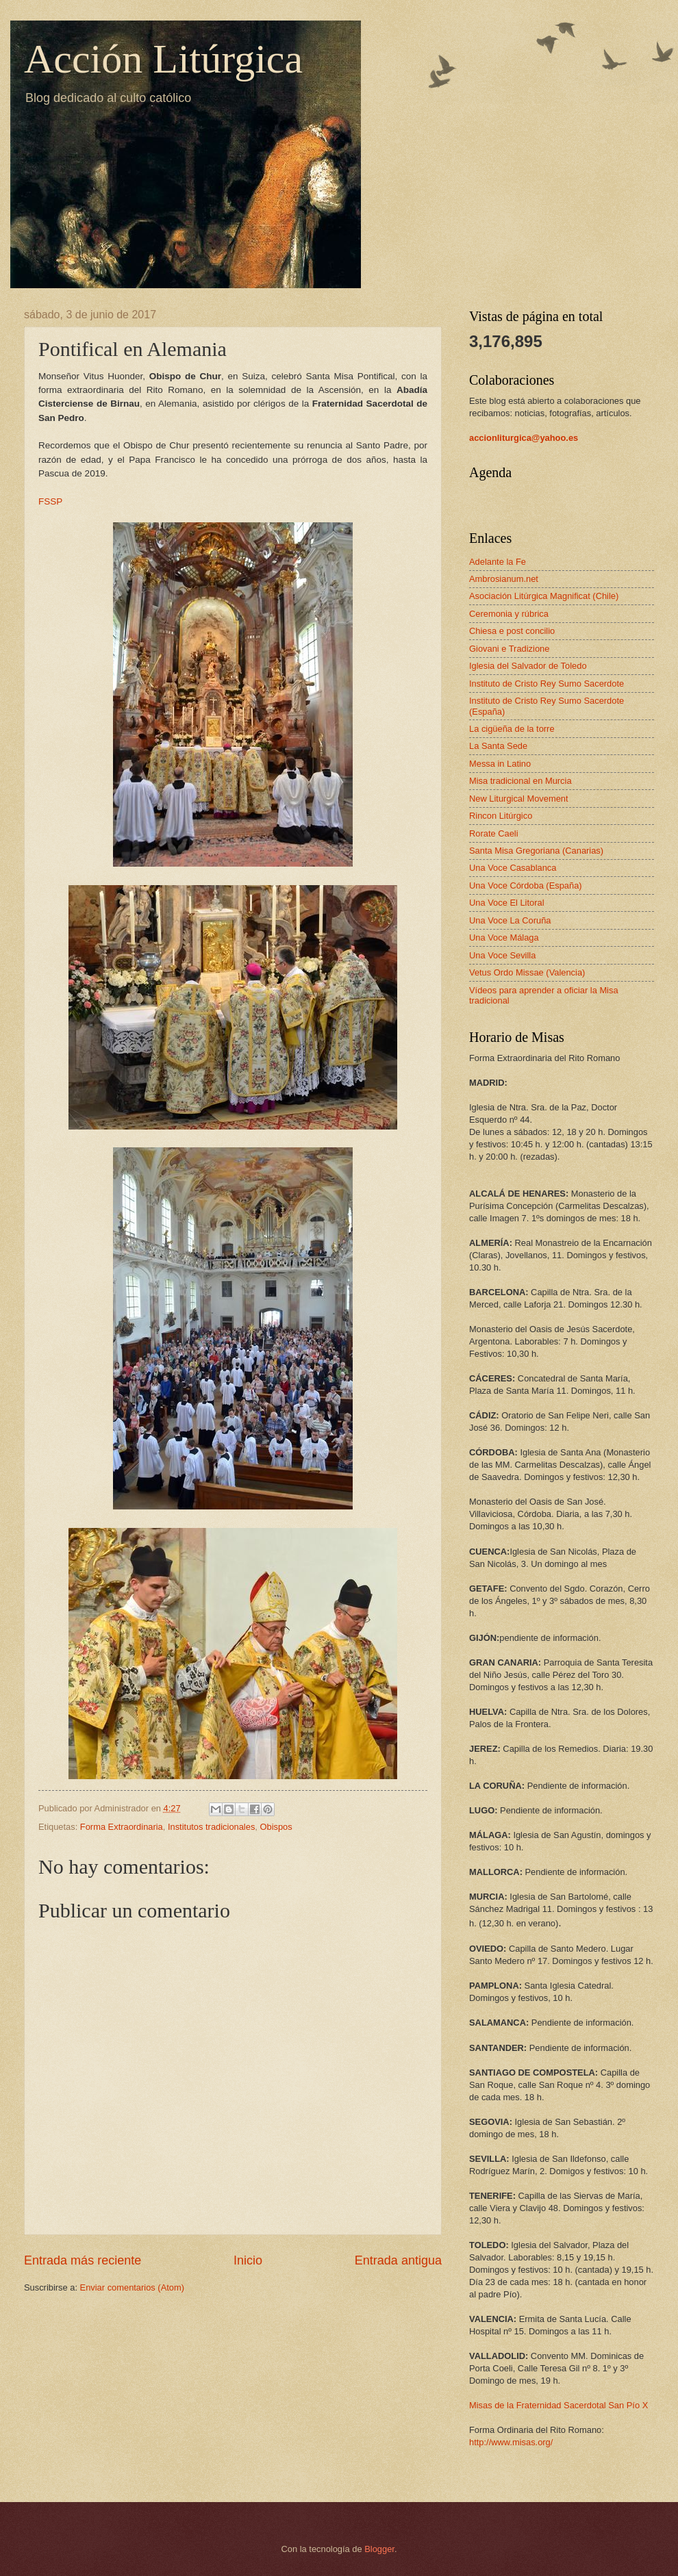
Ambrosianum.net (503, 579)
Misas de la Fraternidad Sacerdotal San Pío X (558, 2405)
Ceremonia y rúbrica (509, 614)
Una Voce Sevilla (502, 955)
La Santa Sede (498, 746)
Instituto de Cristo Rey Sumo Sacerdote (546, 683)
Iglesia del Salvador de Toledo (528, 666)
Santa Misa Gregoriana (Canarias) (536, 850)
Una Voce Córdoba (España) (525, 885)
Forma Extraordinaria (121, 1827)
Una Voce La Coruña (510, 920)
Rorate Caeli (493, 833)
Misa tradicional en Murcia (520, 781)
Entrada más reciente (82, 2260)
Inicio (248, 2260)
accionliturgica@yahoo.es (523, 438)
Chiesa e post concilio (512, 631)
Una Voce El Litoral (506, 902)
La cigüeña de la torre (512, 729)
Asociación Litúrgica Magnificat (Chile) (543, 596)
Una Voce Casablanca (512, 868)
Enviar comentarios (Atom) (132, 2287)
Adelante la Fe (497, 562)
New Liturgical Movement (518, 798)
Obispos (276, 1827)
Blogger (379, 2549)
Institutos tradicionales (211, 1827)
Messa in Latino (500, 763)
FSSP (50, 501)
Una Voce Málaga (504, 937)
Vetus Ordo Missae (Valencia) (527, 972)
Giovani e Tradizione (509, 648)
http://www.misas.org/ (511, 2442)
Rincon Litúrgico (500, 816)
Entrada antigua (398, 2260)
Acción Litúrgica (163, 58)
